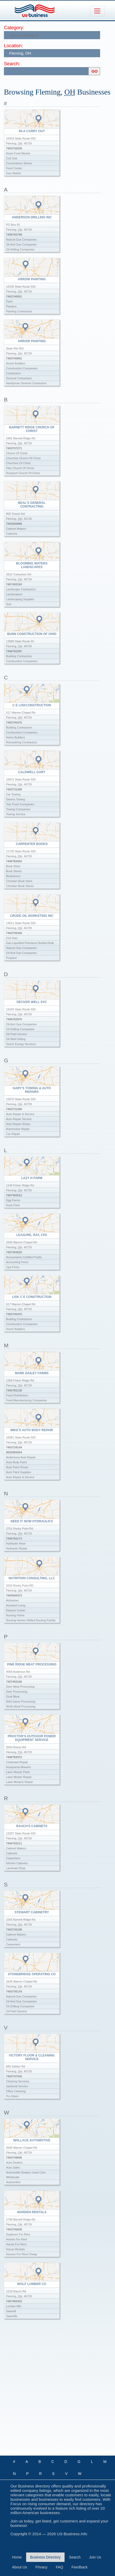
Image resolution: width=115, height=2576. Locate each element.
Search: (12, 63)
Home (17, 2557)
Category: (14, 27)
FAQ (59, 2567)
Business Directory (45, 2557)
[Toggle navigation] (97, 11)
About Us (19, 2567)
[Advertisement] (57, 2392)
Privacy (42, 2567)
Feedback (80, 2567)
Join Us (95, 2557)
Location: (13, 45)
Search (74, 2557)
